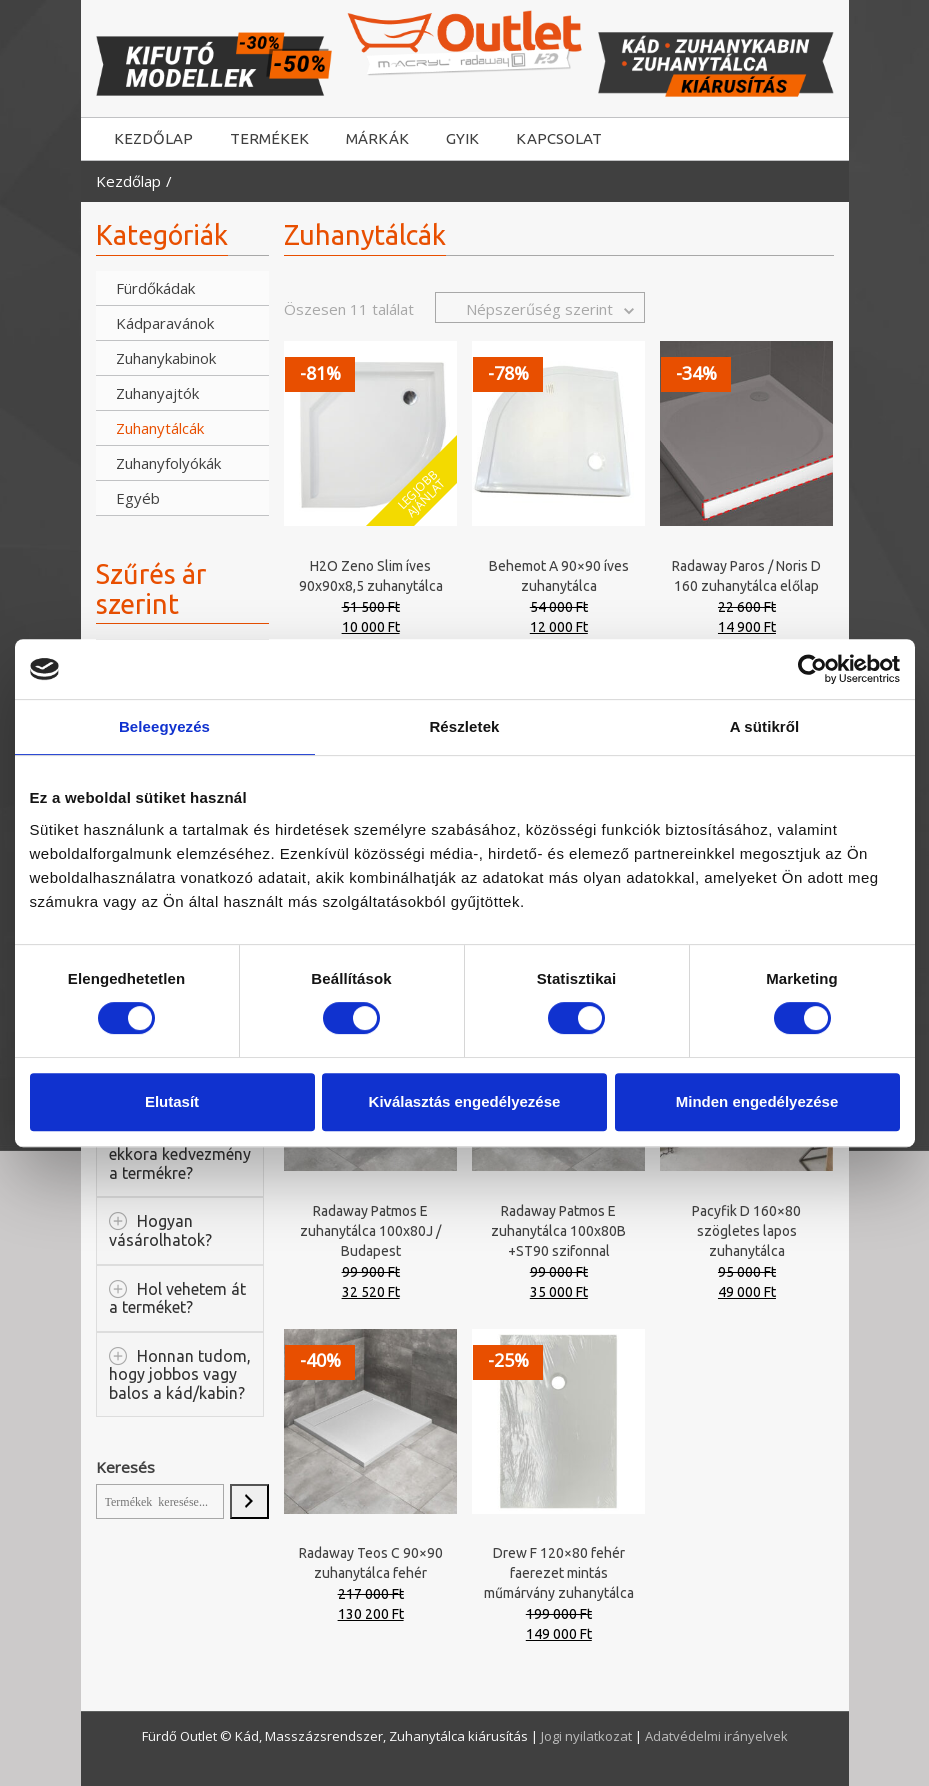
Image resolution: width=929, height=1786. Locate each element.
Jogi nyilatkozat (588, 1736)
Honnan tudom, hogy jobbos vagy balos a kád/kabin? (180, 1374)
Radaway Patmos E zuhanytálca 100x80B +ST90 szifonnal (558, 1231)
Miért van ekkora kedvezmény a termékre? (180, 1154)
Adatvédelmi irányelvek (716, 1736)
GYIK (462, 138)
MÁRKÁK (377, 138)
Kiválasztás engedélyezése (465, 1101)
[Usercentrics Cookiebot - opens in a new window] (812, 669)
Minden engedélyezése (757, 1101)
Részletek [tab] (464, 726)
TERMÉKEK (269, 138)
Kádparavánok (158, 323)
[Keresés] (249, 1502)
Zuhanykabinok (158, 358)
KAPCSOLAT (559, 138)
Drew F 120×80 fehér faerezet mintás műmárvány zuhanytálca (559, 1573)
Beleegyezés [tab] (164, 726)
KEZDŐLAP (153, 138)
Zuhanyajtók (157, 393)
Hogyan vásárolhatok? (160, 1230)
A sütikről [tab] (765, 726)
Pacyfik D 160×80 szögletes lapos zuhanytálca (746, 1231)
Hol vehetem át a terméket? (177, 1298)
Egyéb (138, 498)
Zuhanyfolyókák (158, 463)
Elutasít (172, 1101)
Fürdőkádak (155, 288)
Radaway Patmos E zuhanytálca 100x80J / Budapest (370, 1231)
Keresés (125, 1467)
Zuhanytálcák (158, 428)
